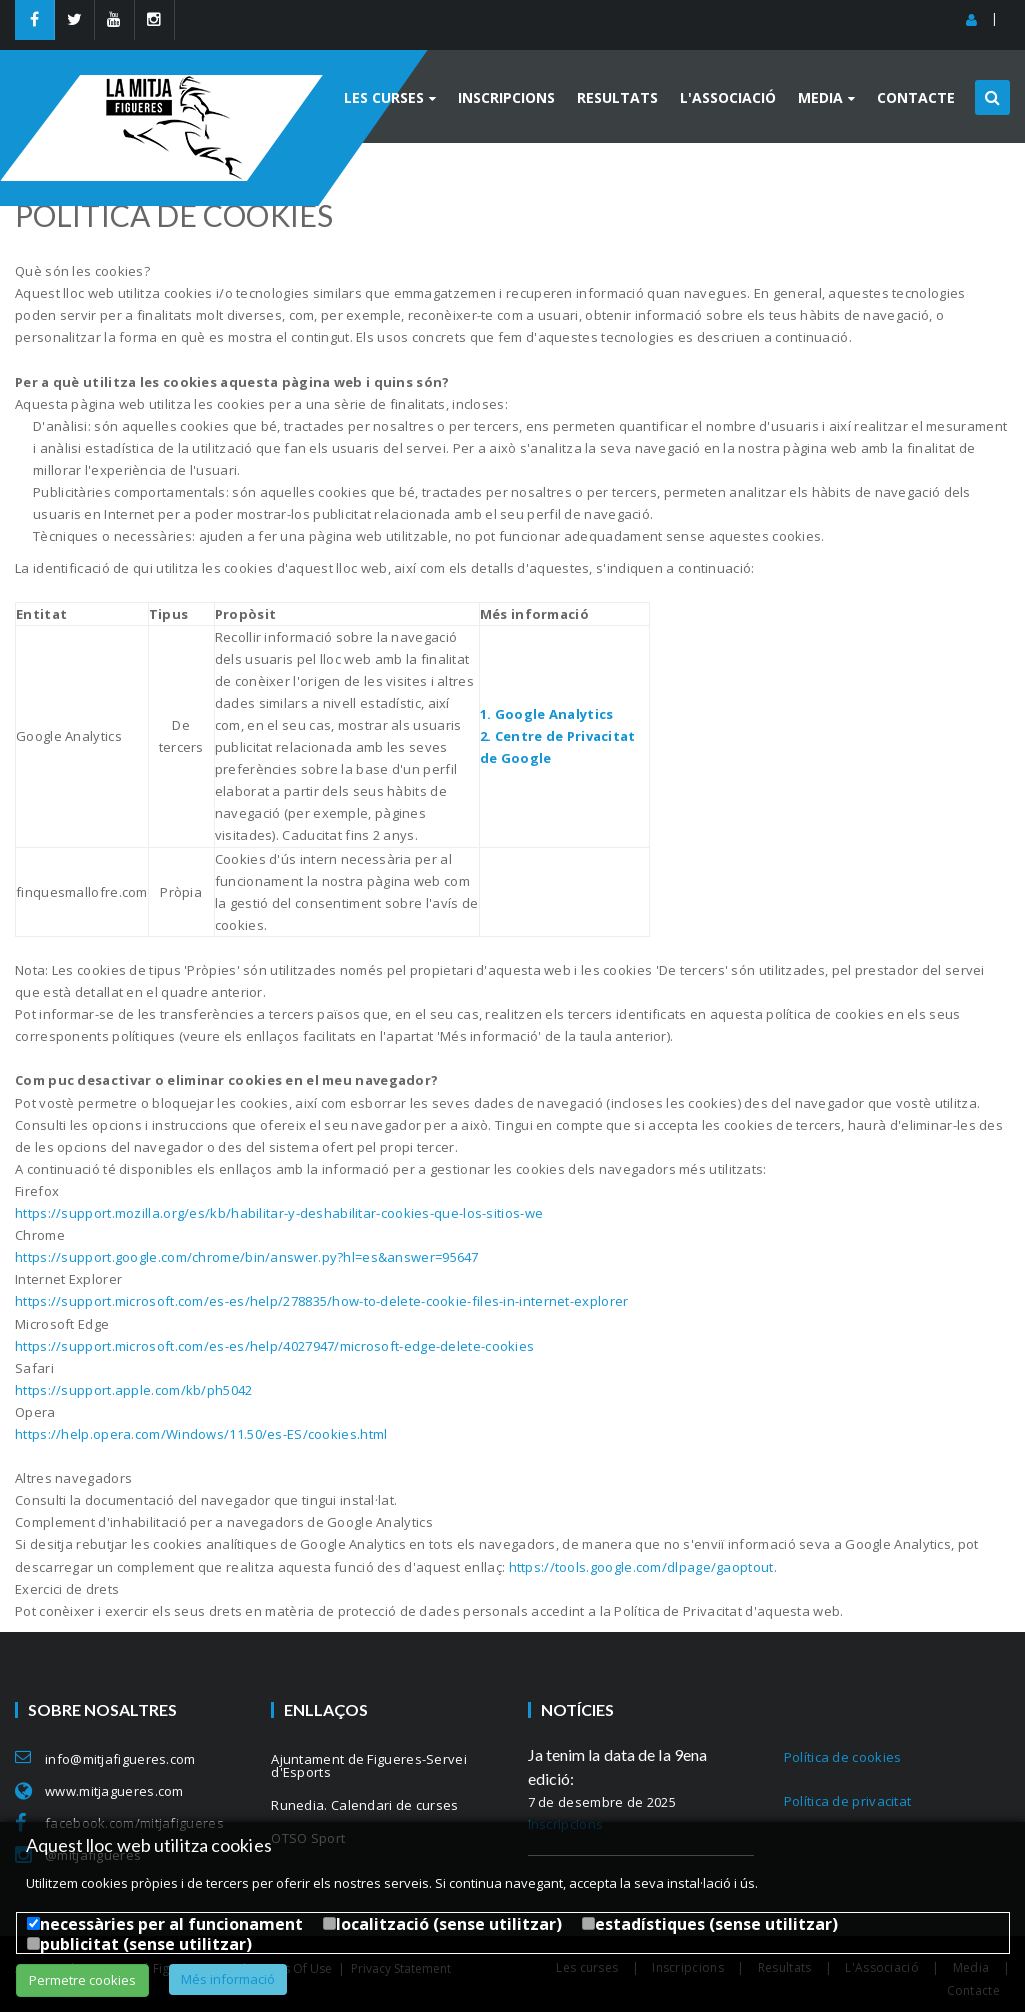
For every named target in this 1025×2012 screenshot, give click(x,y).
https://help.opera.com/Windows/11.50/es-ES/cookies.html (201, 1434)
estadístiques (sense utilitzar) (716, 1924)
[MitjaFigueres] (192, 83)
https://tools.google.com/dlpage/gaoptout (641, 1567)
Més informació (228, 1979)
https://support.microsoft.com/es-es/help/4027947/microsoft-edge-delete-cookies (274, 1346)
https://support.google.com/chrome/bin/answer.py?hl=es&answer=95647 (247, 1257)
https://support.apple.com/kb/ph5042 (134, 1390)
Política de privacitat (848, 1801)
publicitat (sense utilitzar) (146, 1944)
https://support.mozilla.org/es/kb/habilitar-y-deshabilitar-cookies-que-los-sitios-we (279, 1213)
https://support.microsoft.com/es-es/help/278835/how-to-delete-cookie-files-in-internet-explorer (322, 1301)
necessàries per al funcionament (171, 1924)
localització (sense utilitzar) (449, 1924)
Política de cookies (843, 1757)
